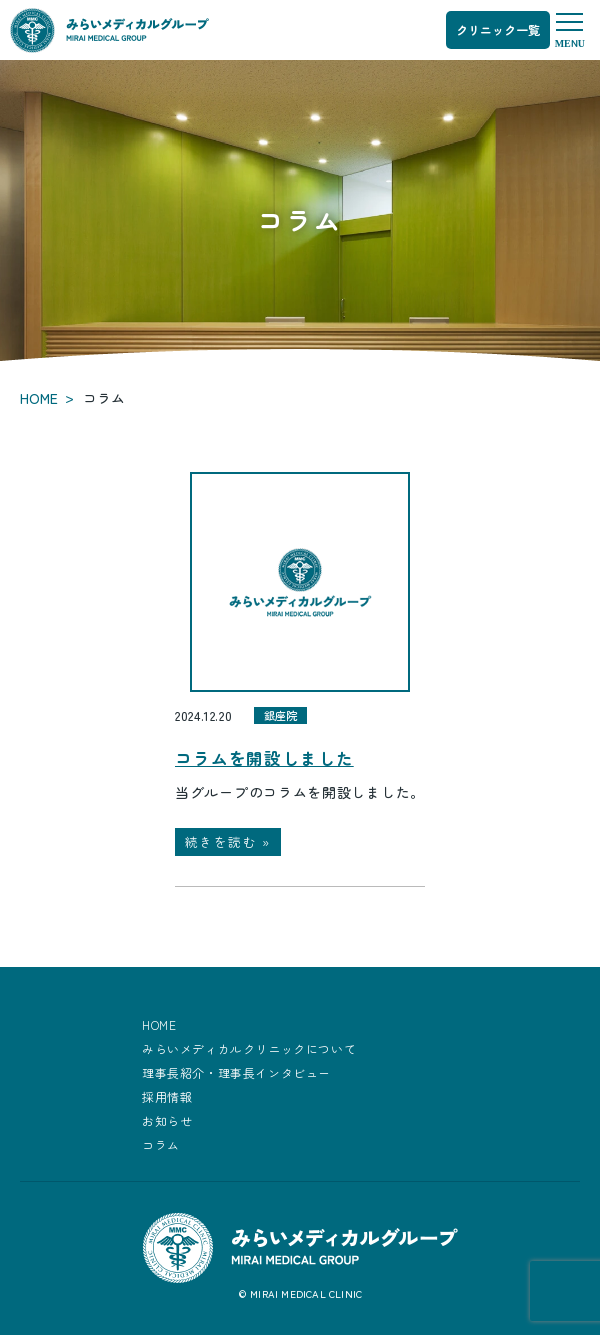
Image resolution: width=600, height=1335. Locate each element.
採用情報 (167, 1096)
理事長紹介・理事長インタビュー (236, 1072)
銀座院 (280, 715)
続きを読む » (228, 841)
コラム (161, 1144)
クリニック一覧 (498, 29)
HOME (39, 398)
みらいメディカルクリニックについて (249, 1048)
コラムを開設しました (264, 758)
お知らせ (167, 1120)
